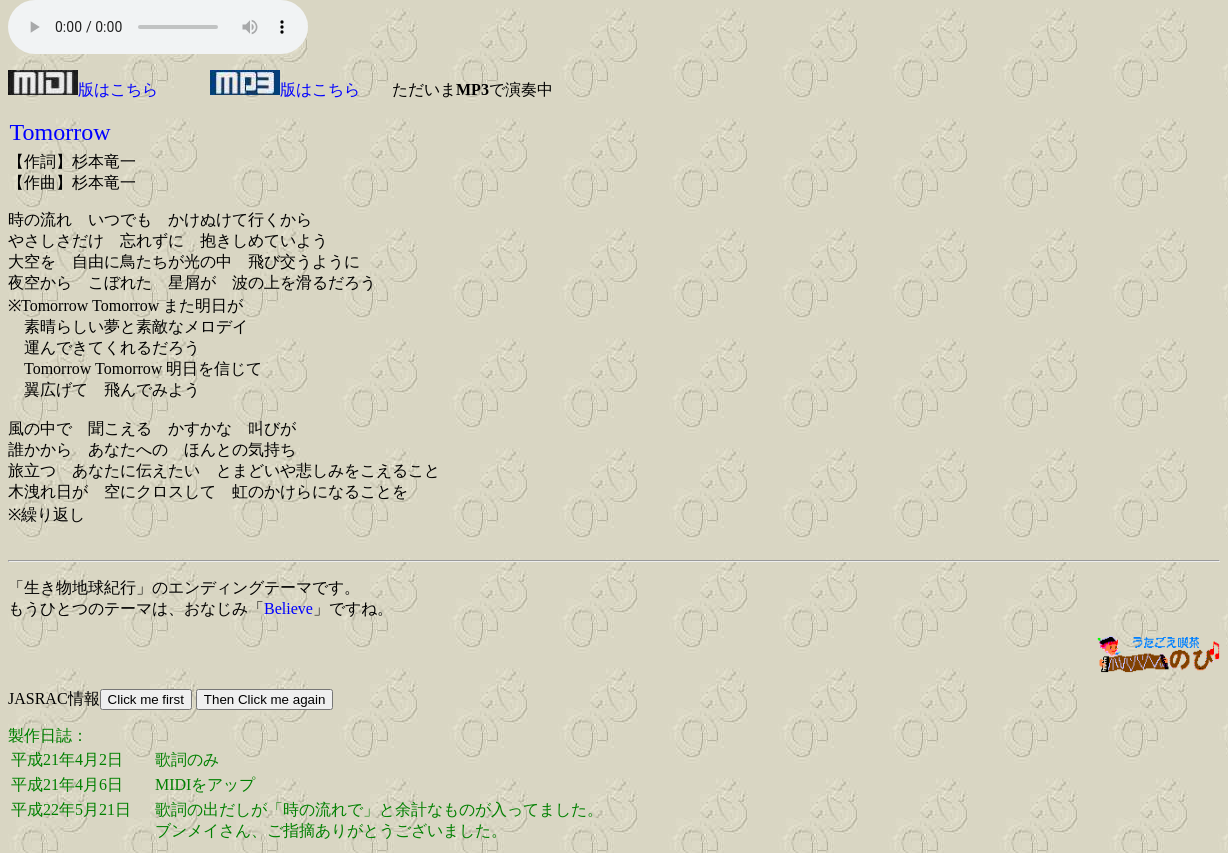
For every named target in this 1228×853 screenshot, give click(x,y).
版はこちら (83, 89)
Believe (288, 608)
